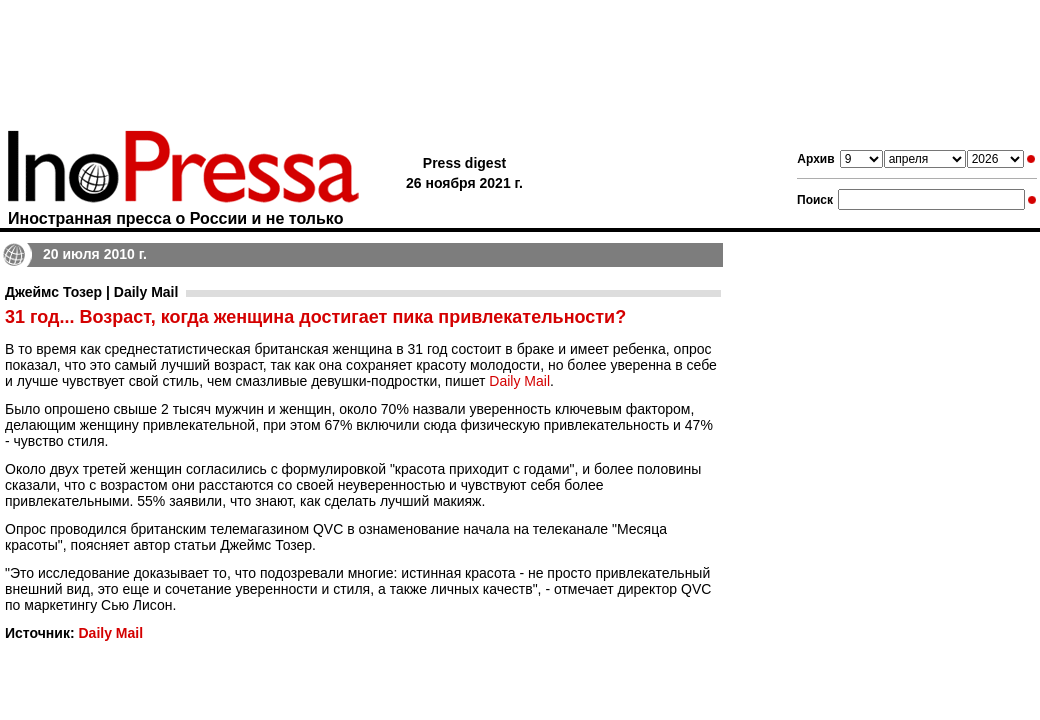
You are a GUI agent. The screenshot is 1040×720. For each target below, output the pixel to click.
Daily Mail (519, 381)
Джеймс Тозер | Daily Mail (91, 292)
